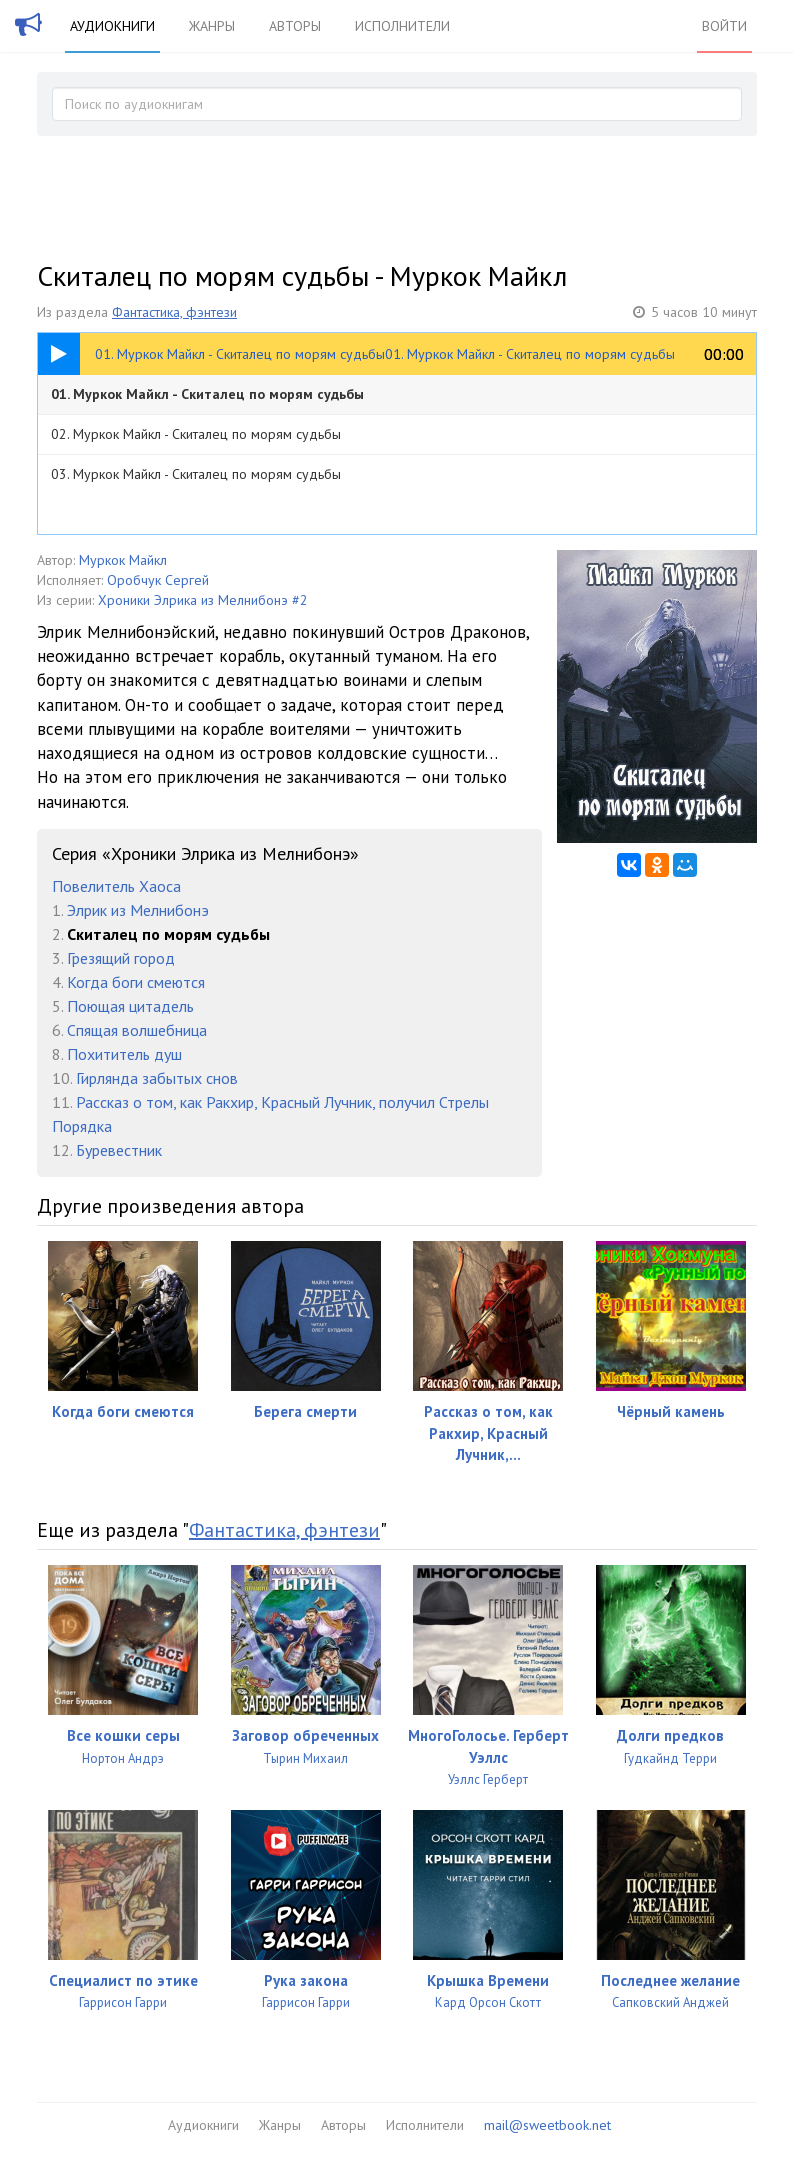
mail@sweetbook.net (547, 2125)
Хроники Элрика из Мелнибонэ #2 (203, 600)
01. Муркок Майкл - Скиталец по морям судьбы (207, 394)
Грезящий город (121, 958)
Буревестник (119, 1150)
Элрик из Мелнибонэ (138, 910)
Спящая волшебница (137, 1030)
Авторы (295, 26)
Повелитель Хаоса (116, 886)
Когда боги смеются (136, 982)
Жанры (212, 26)
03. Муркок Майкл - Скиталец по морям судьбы (196, 474)
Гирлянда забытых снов (157, 1078)
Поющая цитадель (130, 1006)
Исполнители (402, 26)
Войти (724, 26)
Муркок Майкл (123, 560)
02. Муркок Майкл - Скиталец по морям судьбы (196, 434)
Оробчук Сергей (158, 580)
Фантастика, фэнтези (174, 312)
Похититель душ (124, 1054)
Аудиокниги (112, 26)
